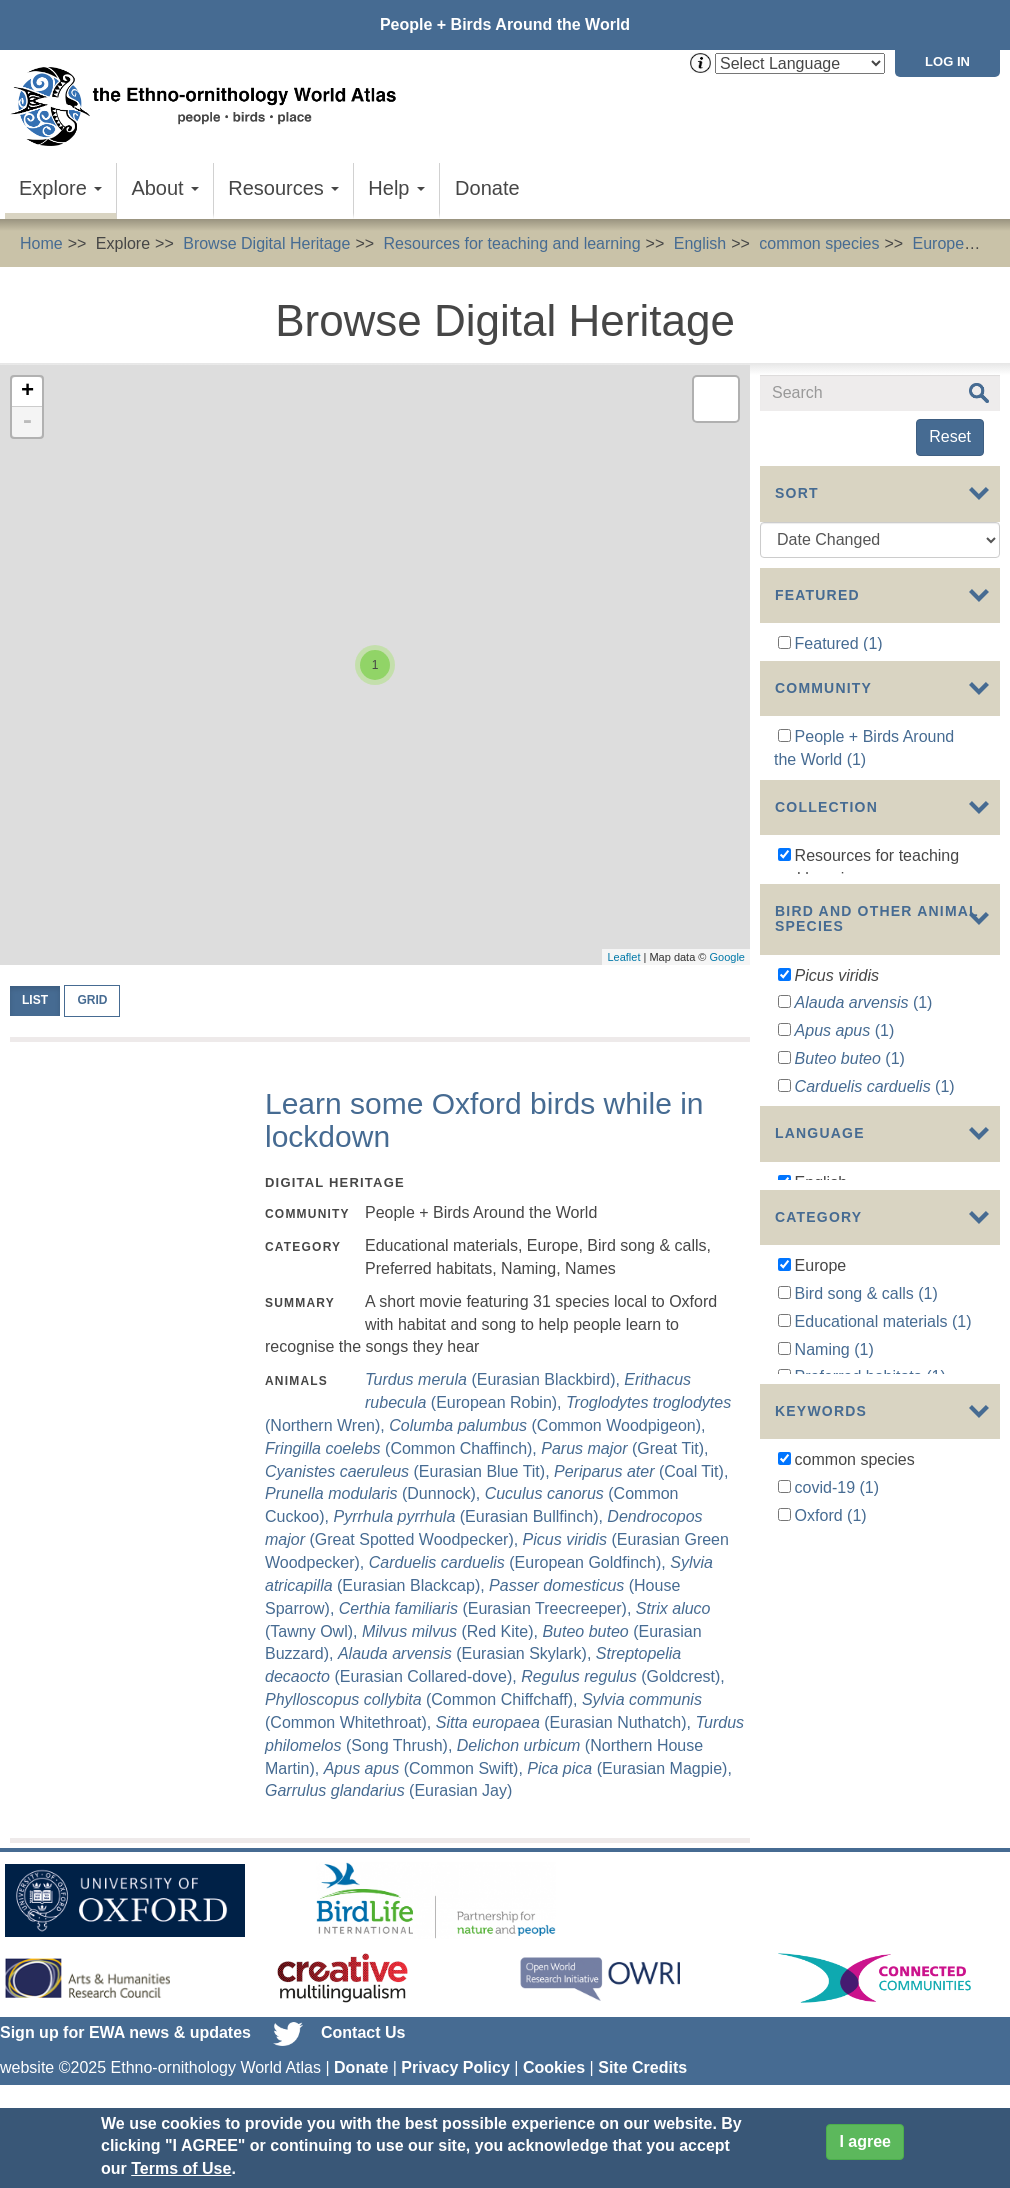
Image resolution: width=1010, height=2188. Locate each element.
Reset (950, 436)
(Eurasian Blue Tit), (409, 1471)
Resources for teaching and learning (512, 243)
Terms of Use (181, 2168)
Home (41, 243)
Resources (283, 188)
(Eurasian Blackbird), (494, 1379)
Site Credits (642, 2067)
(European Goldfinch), (519, 1562)
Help (396, 188)
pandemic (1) (841, 1789)
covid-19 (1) (837, 1733)
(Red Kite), (452, 1631)
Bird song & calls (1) (866, 1497)
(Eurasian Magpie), (629, 1768)
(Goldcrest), (623, 1676)
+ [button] (27, 392)
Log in (947, 61)
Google (727, 957)
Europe (939, 243)
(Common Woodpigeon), (547, 1425)
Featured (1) (839, 643)
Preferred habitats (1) (870, 1581)
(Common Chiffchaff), (423, 1699)
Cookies (554, 2067)
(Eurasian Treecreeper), (487, 1608)
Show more (800, 1247)
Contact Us (363, 2032)
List (35, 1000)
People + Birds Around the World (505, 24)
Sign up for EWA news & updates (125, 2032)
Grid (92, 1000)
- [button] (27, 422)
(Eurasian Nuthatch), (566, 1722)
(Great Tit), (624, 1448)
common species (819, 243)
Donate (487, 188)
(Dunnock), (375, 1493)
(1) (864, 1105)
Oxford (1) (831, 1761)
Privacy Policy (455, 2067)
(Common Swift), (426, 1768)
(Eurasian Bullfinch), (470, 1516)
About (165, 188)
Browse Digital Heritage (266, 243)
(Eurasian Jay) (388, 1790)
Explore (60, 188)
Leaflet (623, 957)
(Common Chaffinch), (403, 1448)
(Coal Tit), (641, 1471)
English (700, 243)
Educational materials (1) (883, 1525)
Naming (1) (834, 1553)
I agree (865, 2141)
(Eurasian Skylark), (467, 1653)
